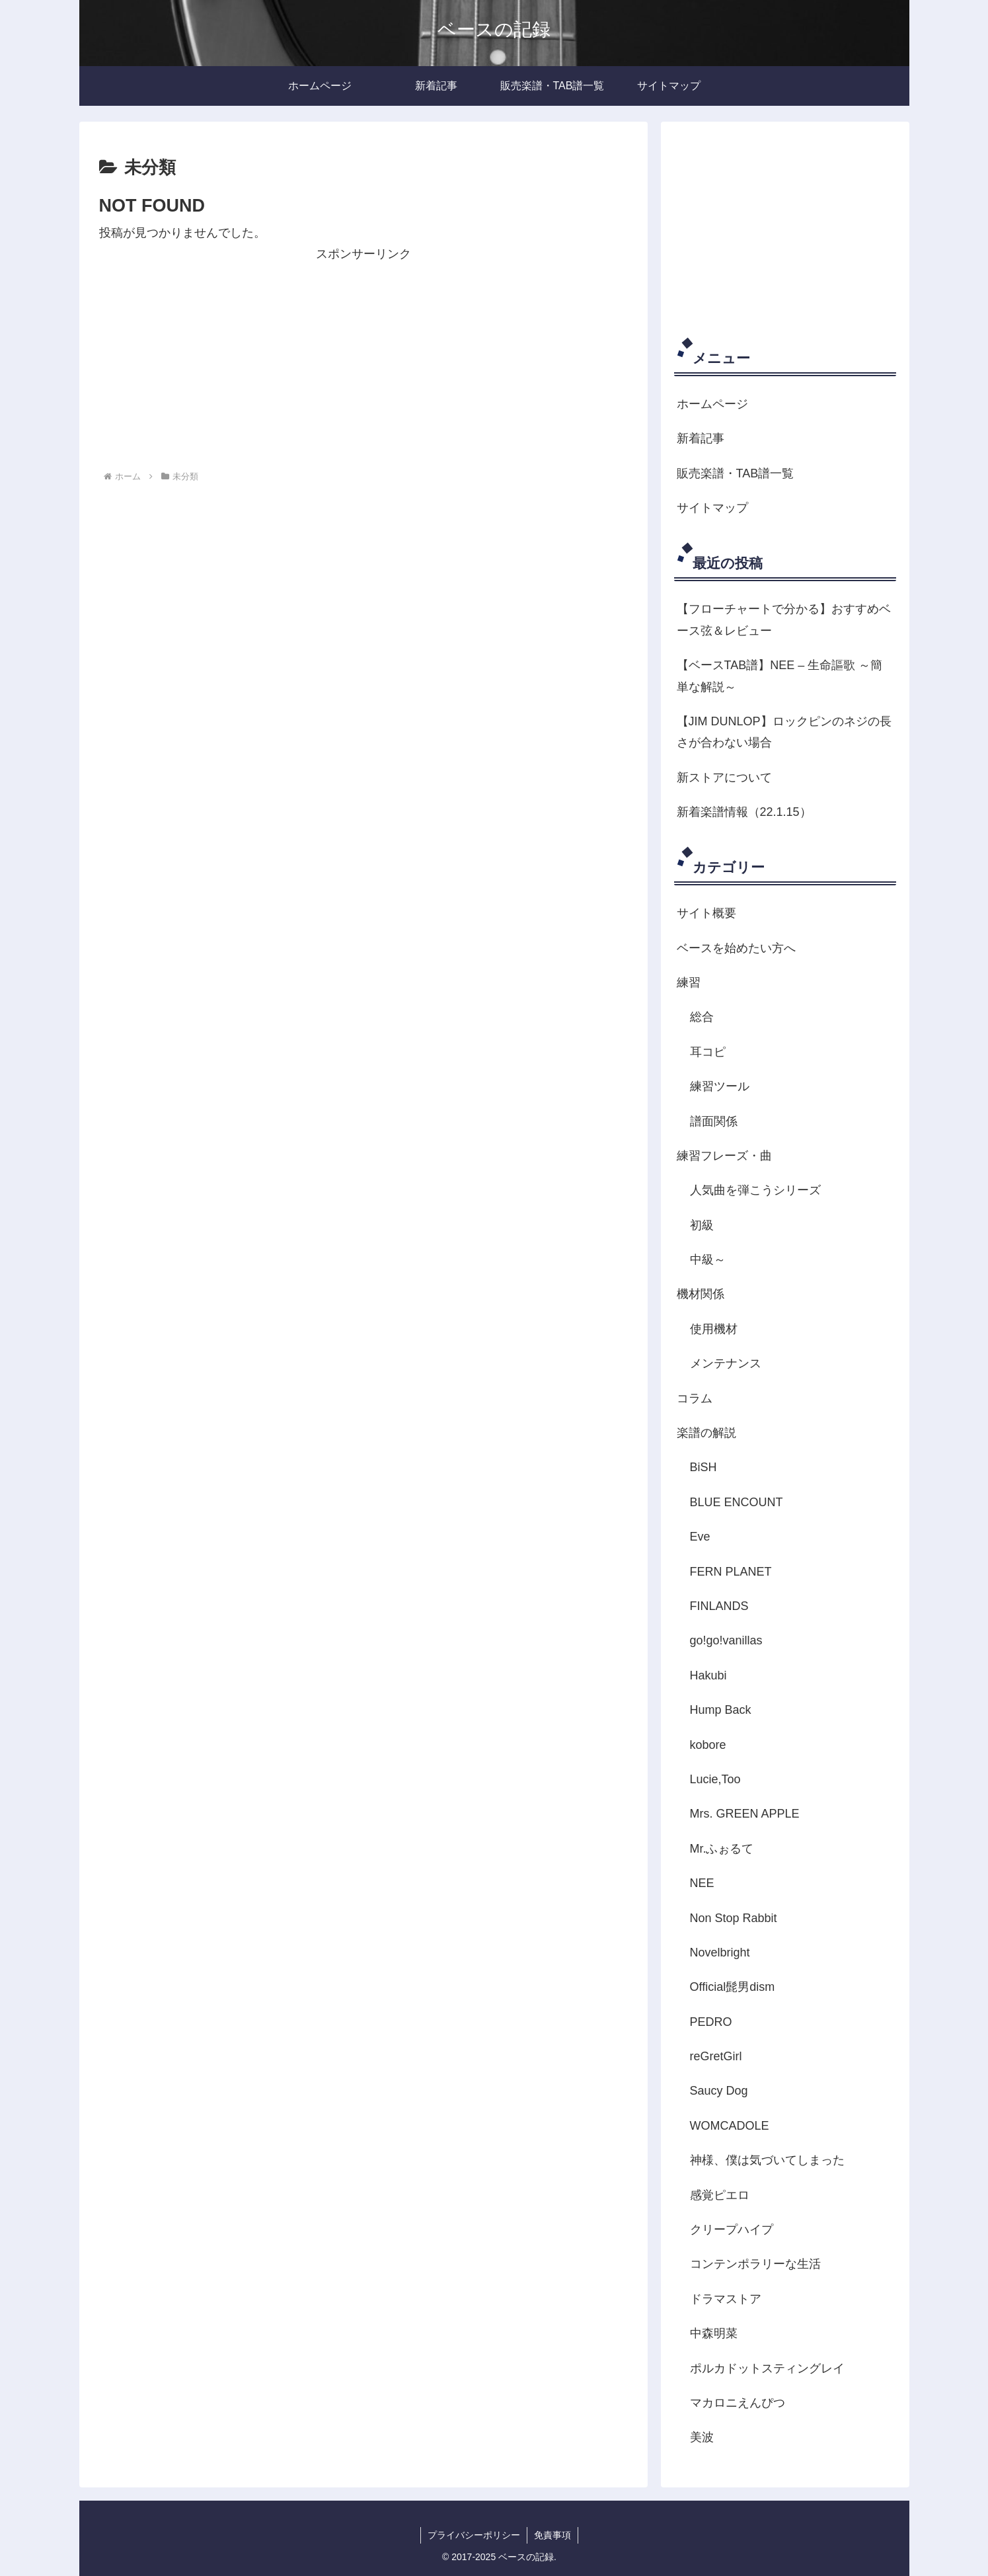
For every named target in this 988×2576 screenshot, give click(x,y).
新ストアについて (724, 777)
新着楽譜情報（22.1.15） (744, 812)
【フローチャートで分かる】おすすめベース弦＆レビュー (784, 619)
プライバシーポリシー (474, 2535)
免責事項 (552, 2535)
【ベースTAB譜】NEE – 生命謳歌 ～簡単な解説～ (780, 676)
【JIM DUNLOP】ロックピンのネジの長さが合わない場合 (784, 732)
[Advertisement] (363, 357)
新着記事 (700, 438)
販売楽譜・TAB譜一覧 (735, 473)
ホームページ (712, 404)
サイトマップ (712, 507)
